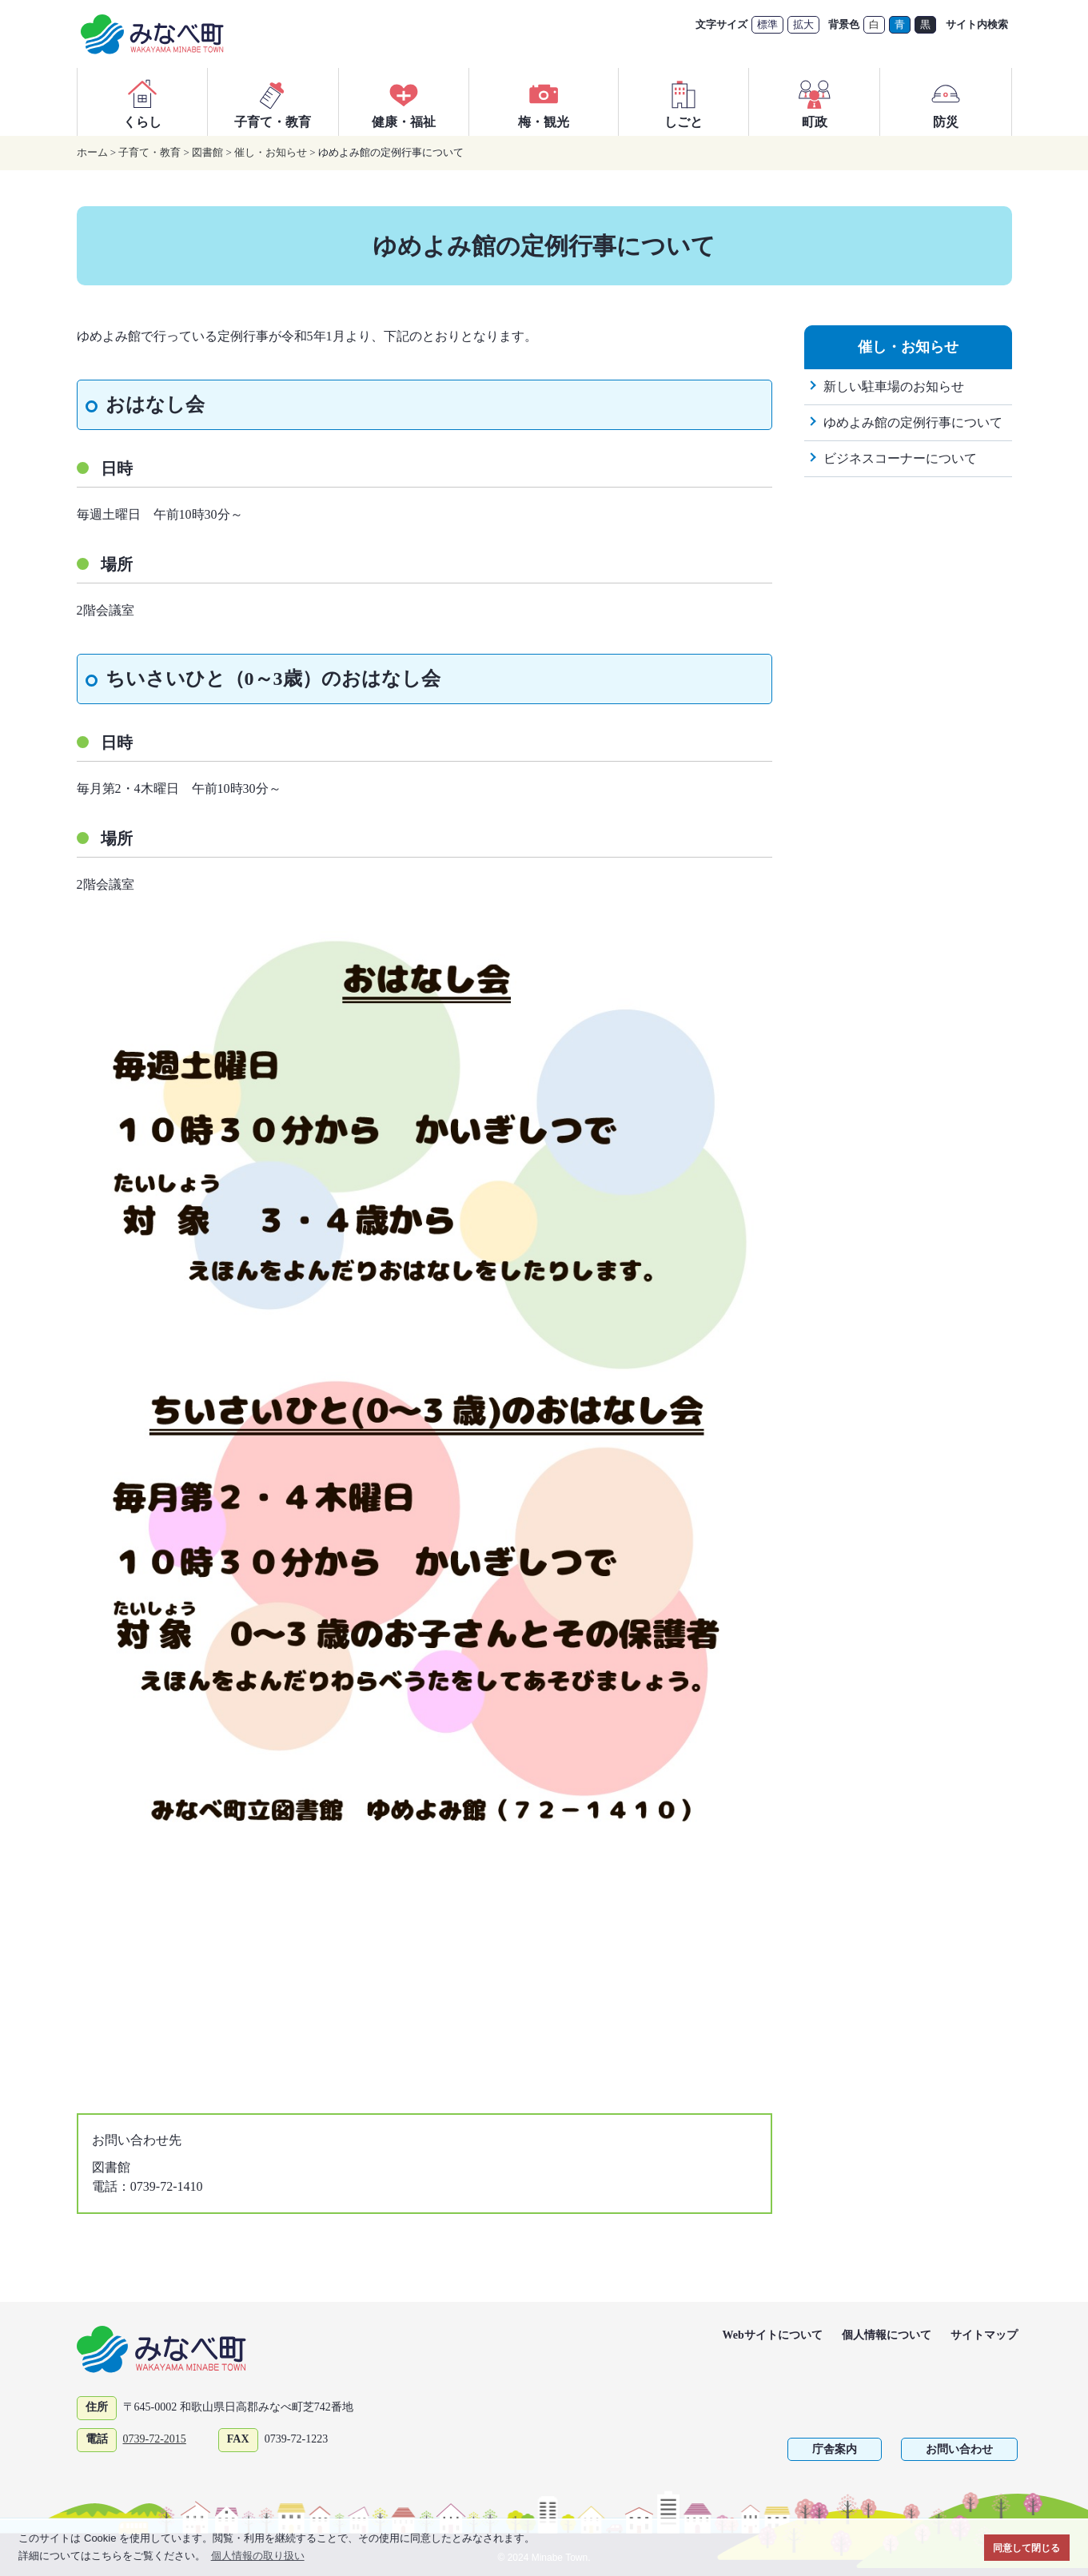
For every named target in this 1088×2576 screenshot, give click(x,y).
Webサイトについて (773, 2335)
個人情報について (886, 2335)
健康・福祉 (404, 101)
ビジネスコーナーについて (900, 458)
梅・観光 (543, 101)
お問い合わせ (959, 2449)
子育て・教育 (272, 101)
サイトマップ (984, 2335)
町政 (815, 101)
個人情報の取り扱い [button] (258, 2556)
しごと (683, 101)
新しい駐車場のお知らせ (893, 386)
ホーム (92, 152)
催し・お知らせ (270, 152)
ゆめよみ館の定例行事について (912, 422)
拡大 (803, 24)
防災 (946, 101)
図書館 (207, 152)
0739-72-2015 (154, 2439)
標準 (767, 24)
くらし (142, 101)
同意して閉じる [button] (1026, 2547)
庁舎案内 (834, 2449)
